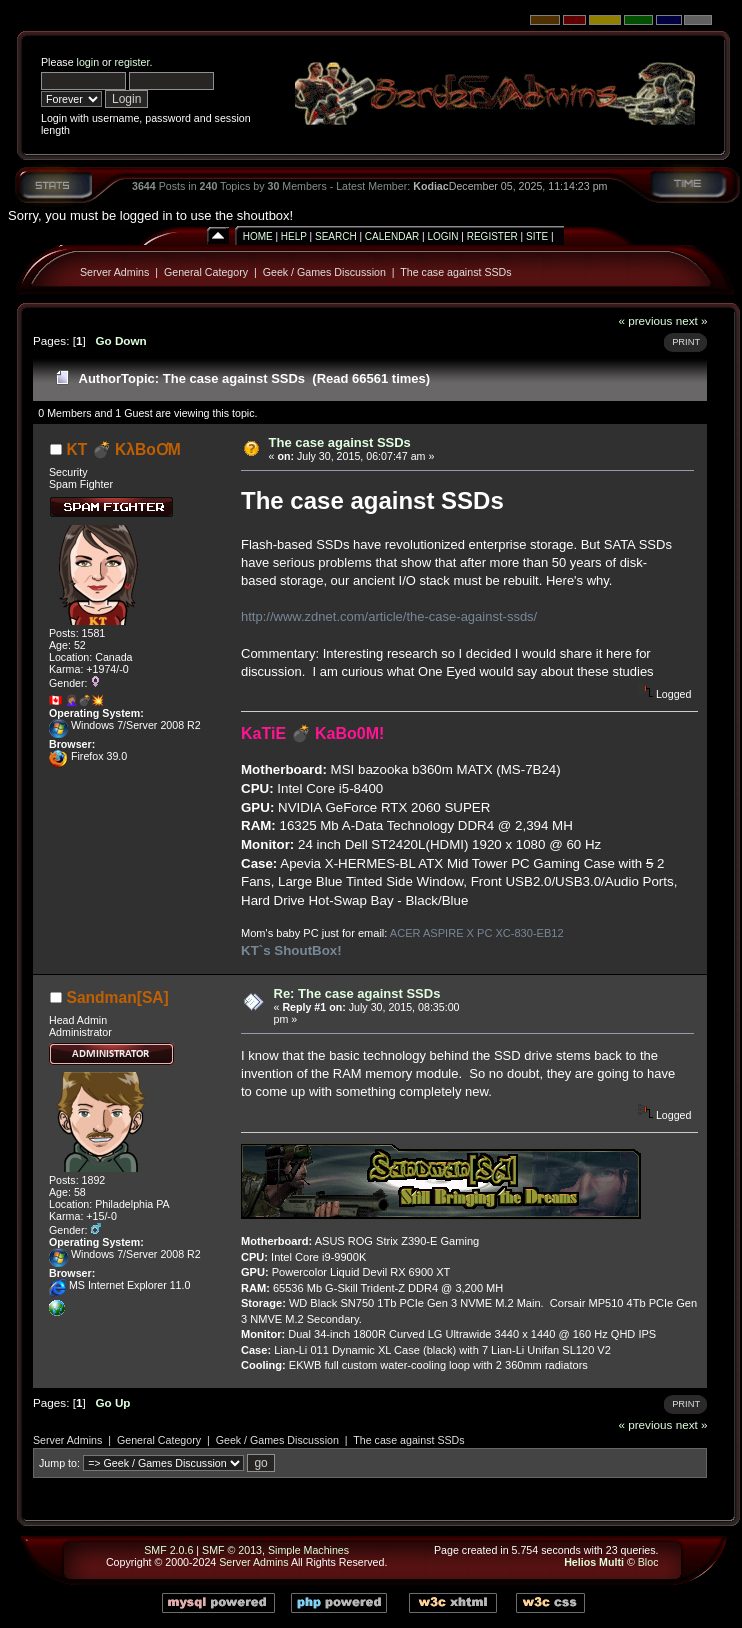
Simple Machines (308, 1550)
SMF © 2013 (232, 1550)
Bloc (648, 1562)
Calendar (392, 236)
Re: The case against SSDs (357, 993)
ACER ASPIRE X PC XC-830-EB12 (477, 933)
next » (692, 320)
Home (258, 236)
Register (492, 236)
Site (537, 236)
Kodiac (431, 186)
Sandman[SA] (118, 997)
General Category (206, 272)
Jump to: (59, 1463)
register (131, 62)
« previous (645, 320)
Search (336, 236)
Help (294, 236)
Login (442, 236)
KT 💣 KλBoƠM (124, 449)
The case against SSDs (455, 272)
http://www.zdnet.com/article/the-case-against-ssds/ (389, 616)
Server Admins (114, 272)
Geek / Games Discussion (324, 272)
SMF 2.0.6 (168, 1550)
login (88, 62)
